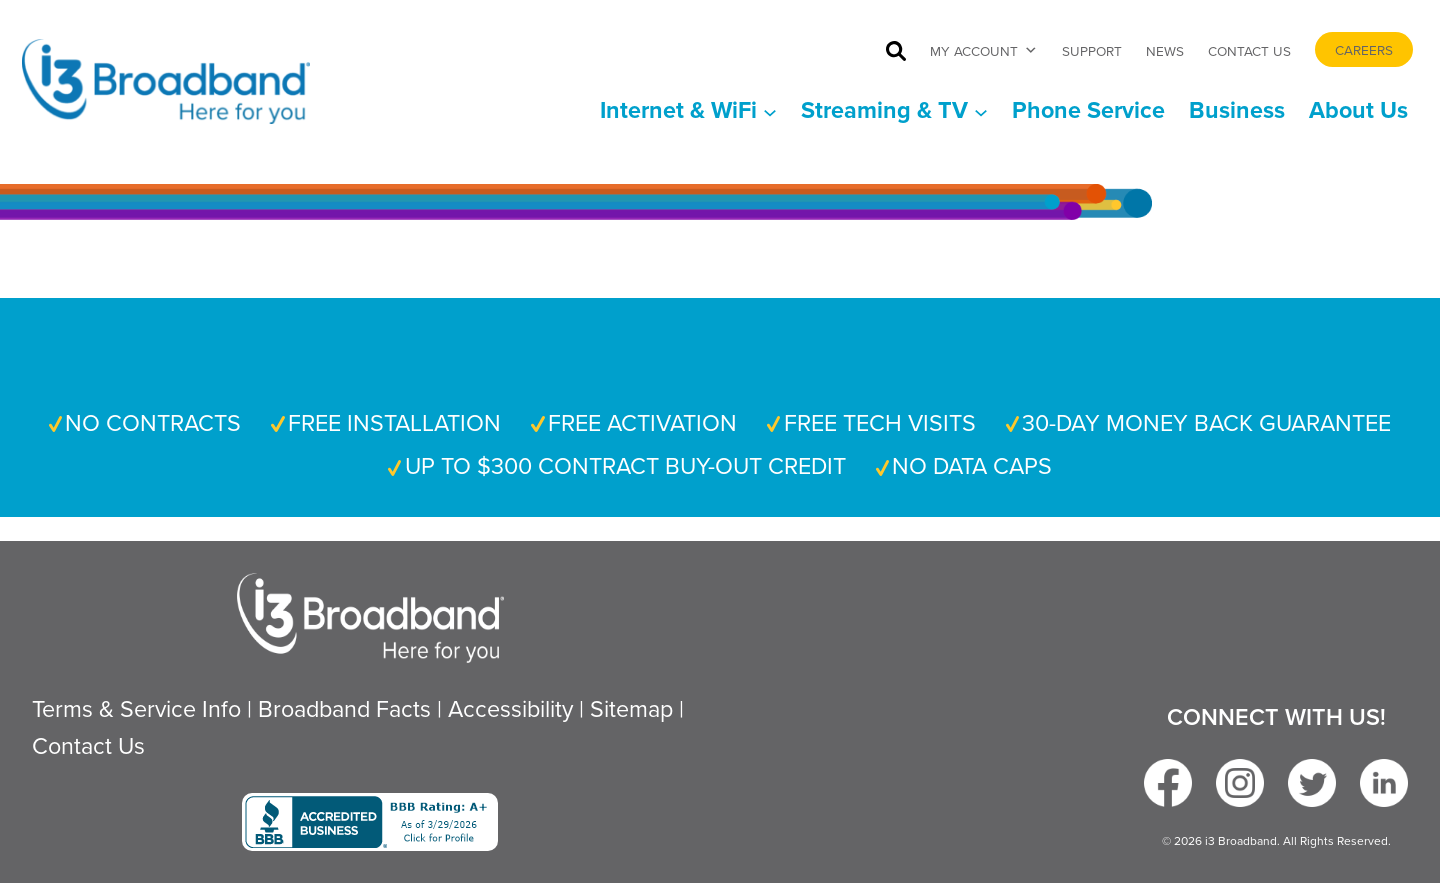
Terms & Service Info (136, 708)
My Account (984, 50)
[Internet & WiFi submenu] (688, 110)
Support (1092, 50)
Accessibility (510, 708)
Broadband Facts (344, 708)
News (1165, 50)
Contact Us (1249, 50)
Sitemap (631, 708)
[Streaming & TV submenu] (894, 110)
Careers (1364, 49)
